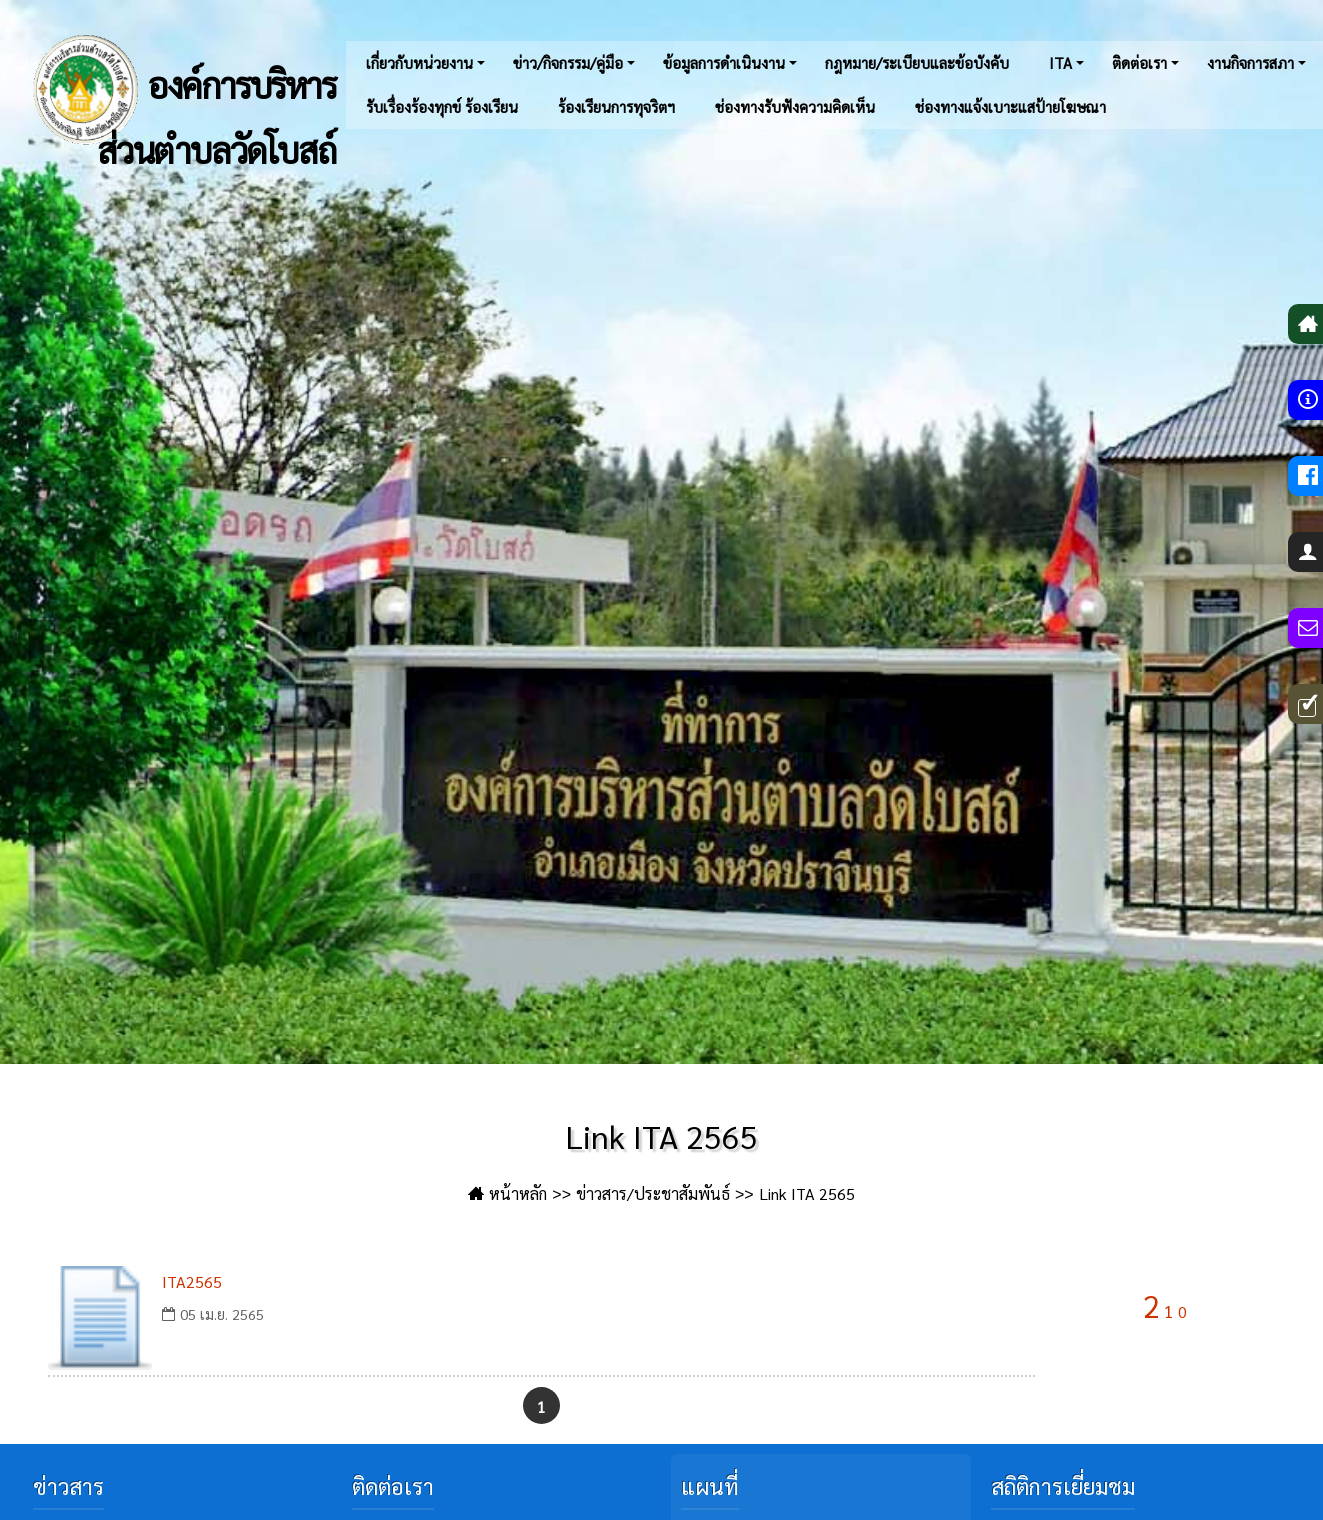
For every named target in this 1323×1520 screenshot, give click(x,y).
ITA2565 (192, 1281)
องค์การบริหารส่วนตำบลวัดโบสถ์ (178, 90)
